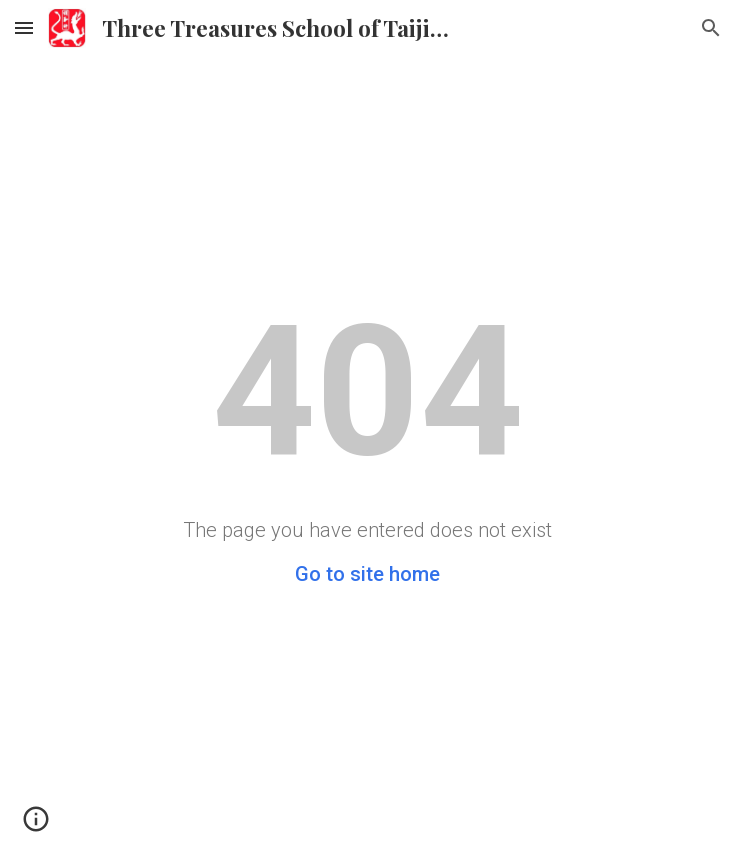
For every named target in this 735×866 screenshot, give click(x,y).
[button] (24, 27)
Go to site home (367, 574)
